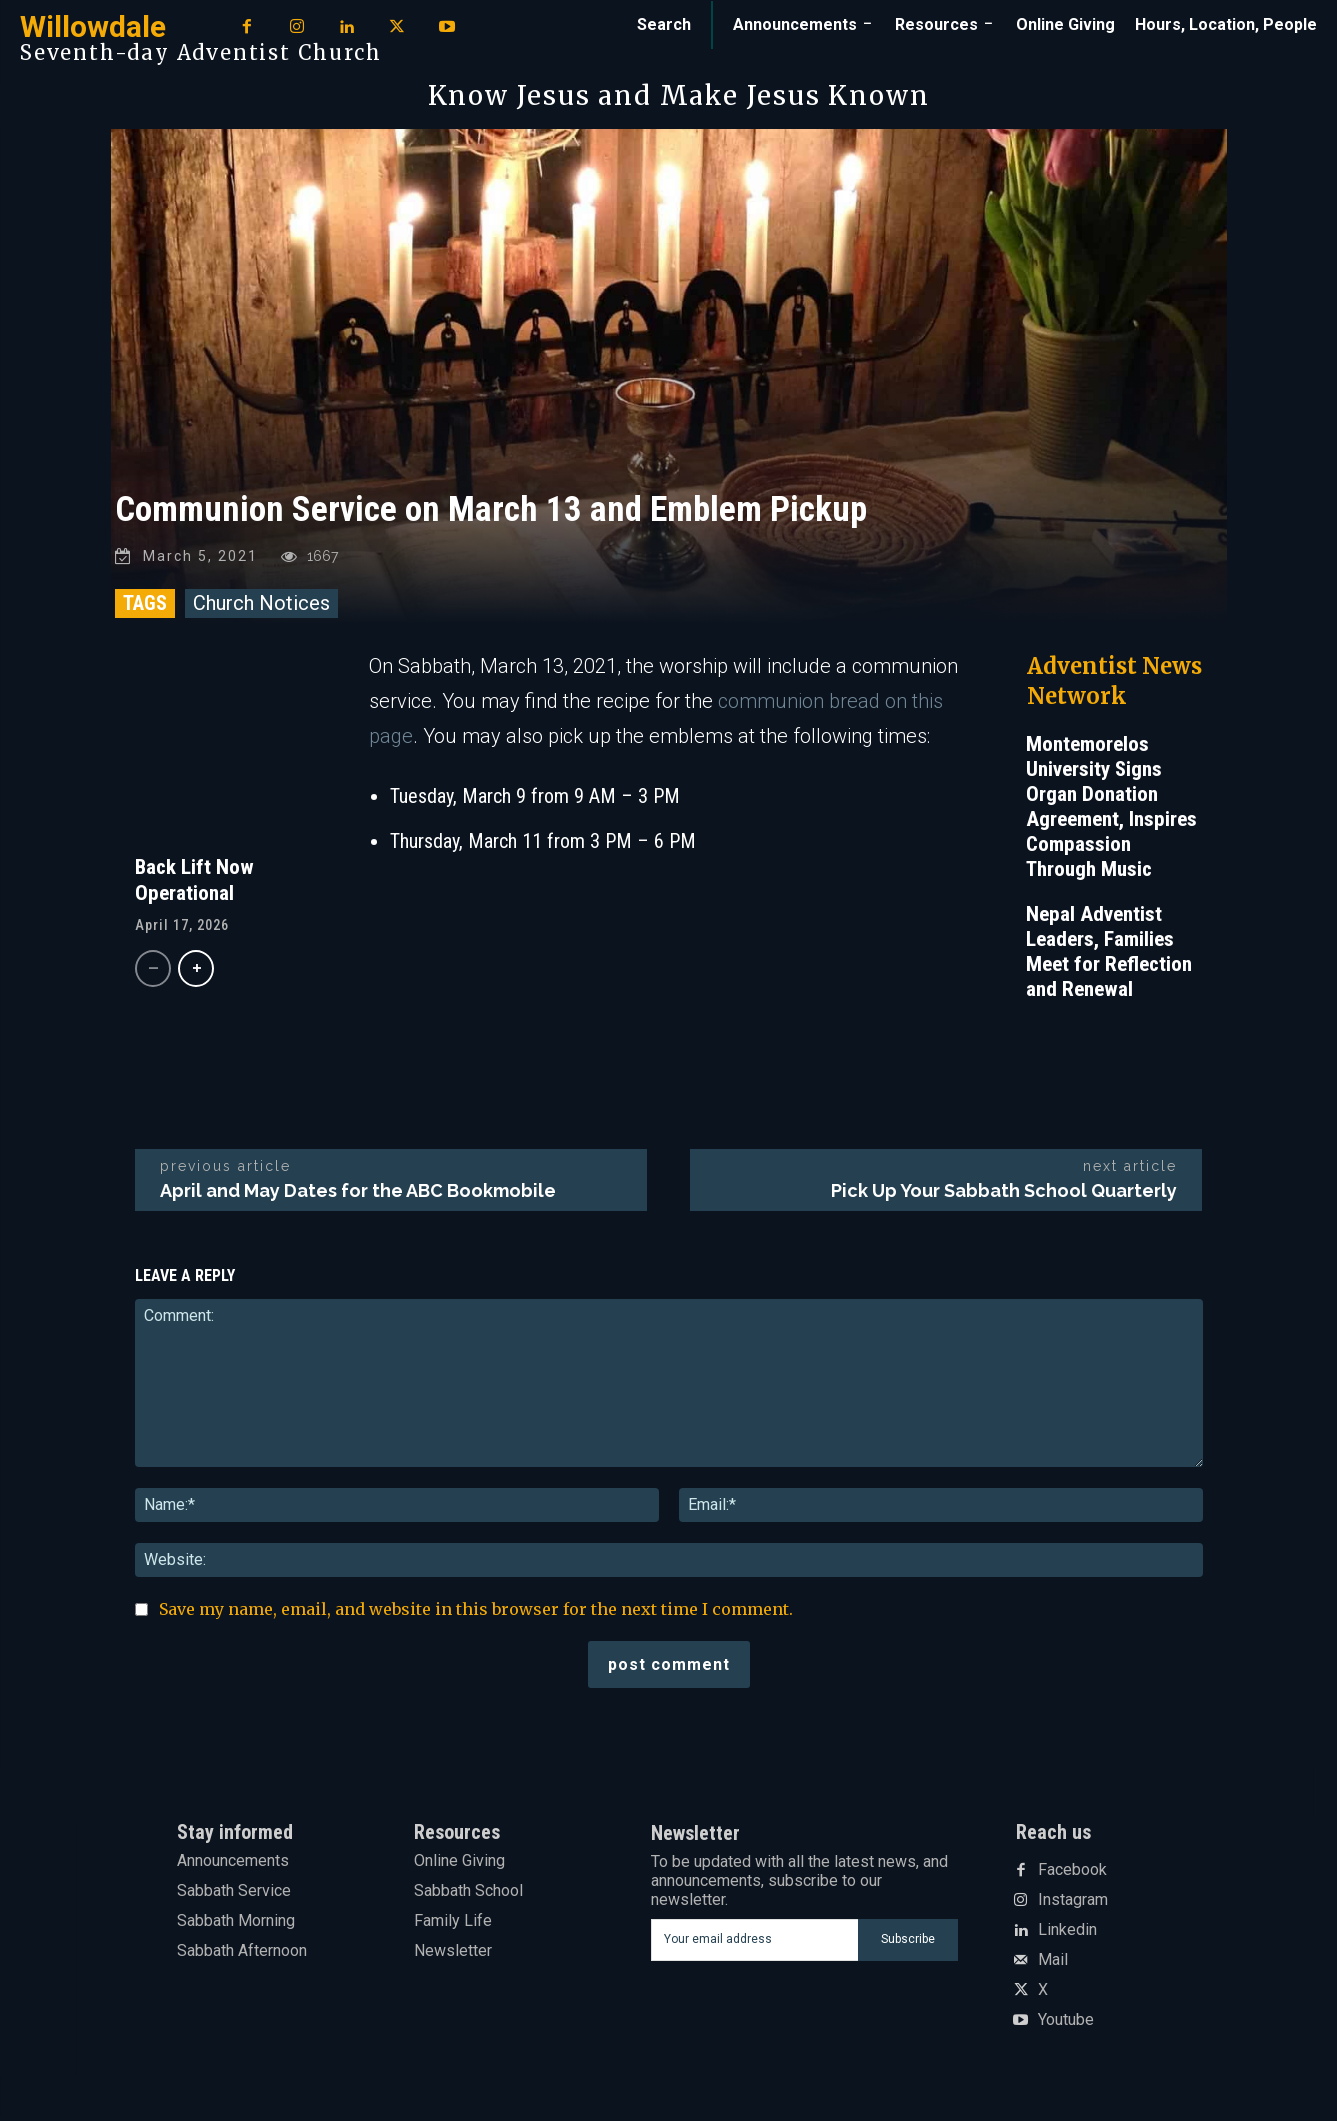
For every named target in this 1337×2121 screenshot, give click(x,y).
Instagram (1073, 1905)
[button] (664, 25)
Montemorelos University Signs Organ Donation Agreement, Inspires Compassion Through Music (1111, 811)
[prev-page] (153, 973)
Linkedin (1067, 1935)
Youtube (1066, 2025)
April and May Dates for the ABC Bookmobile (358, 1195)
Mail (1053, 1965)
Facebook (1072, 1875)
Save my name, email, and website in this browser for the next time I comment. (476, 1614)
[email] (754, 1945)
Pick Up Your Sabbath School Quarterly (1004, 1195)
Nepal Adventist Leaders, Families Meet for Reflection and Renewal (1109, 956)
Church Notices (261, 608)
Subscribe (908, 1944)
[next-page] (196, 973)
